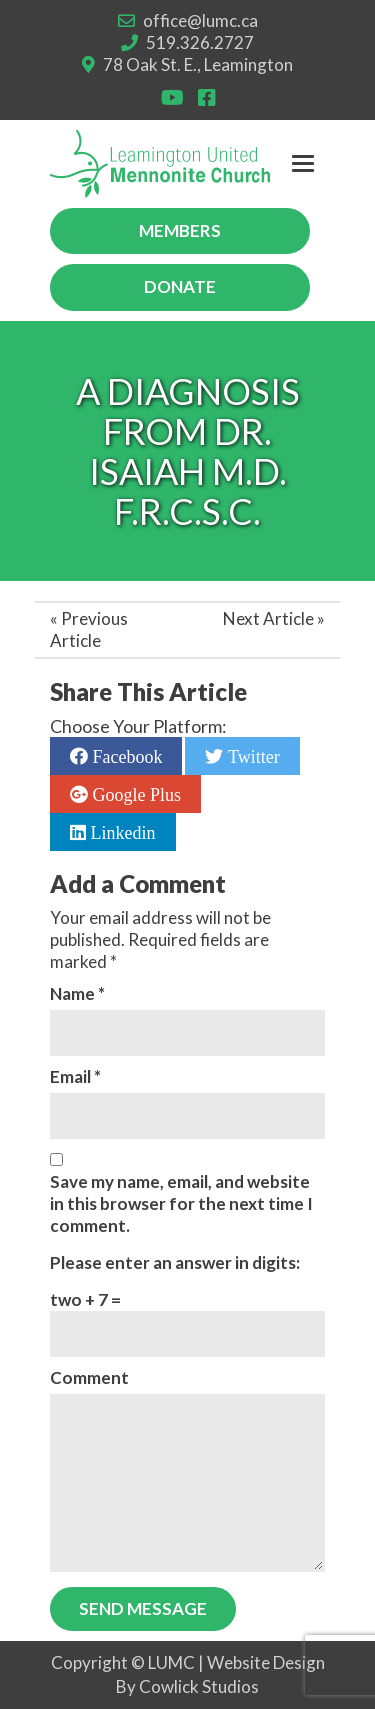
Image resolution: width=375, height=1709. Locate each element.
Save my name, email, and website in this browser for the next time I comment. (181, 1203)
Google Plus (134, 794)
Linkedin (121, 832)
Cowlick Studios (199, 1686)
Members (180, 230)
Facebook (125, 756)
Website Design (266, 1662)
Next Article (268, 618)
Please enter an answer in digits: (175, 1262)
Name (77, 993)
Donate (180, 286)
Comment (89, 1377)
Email (75, 1076)
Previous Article (89, 629)
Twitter (251, 756)
